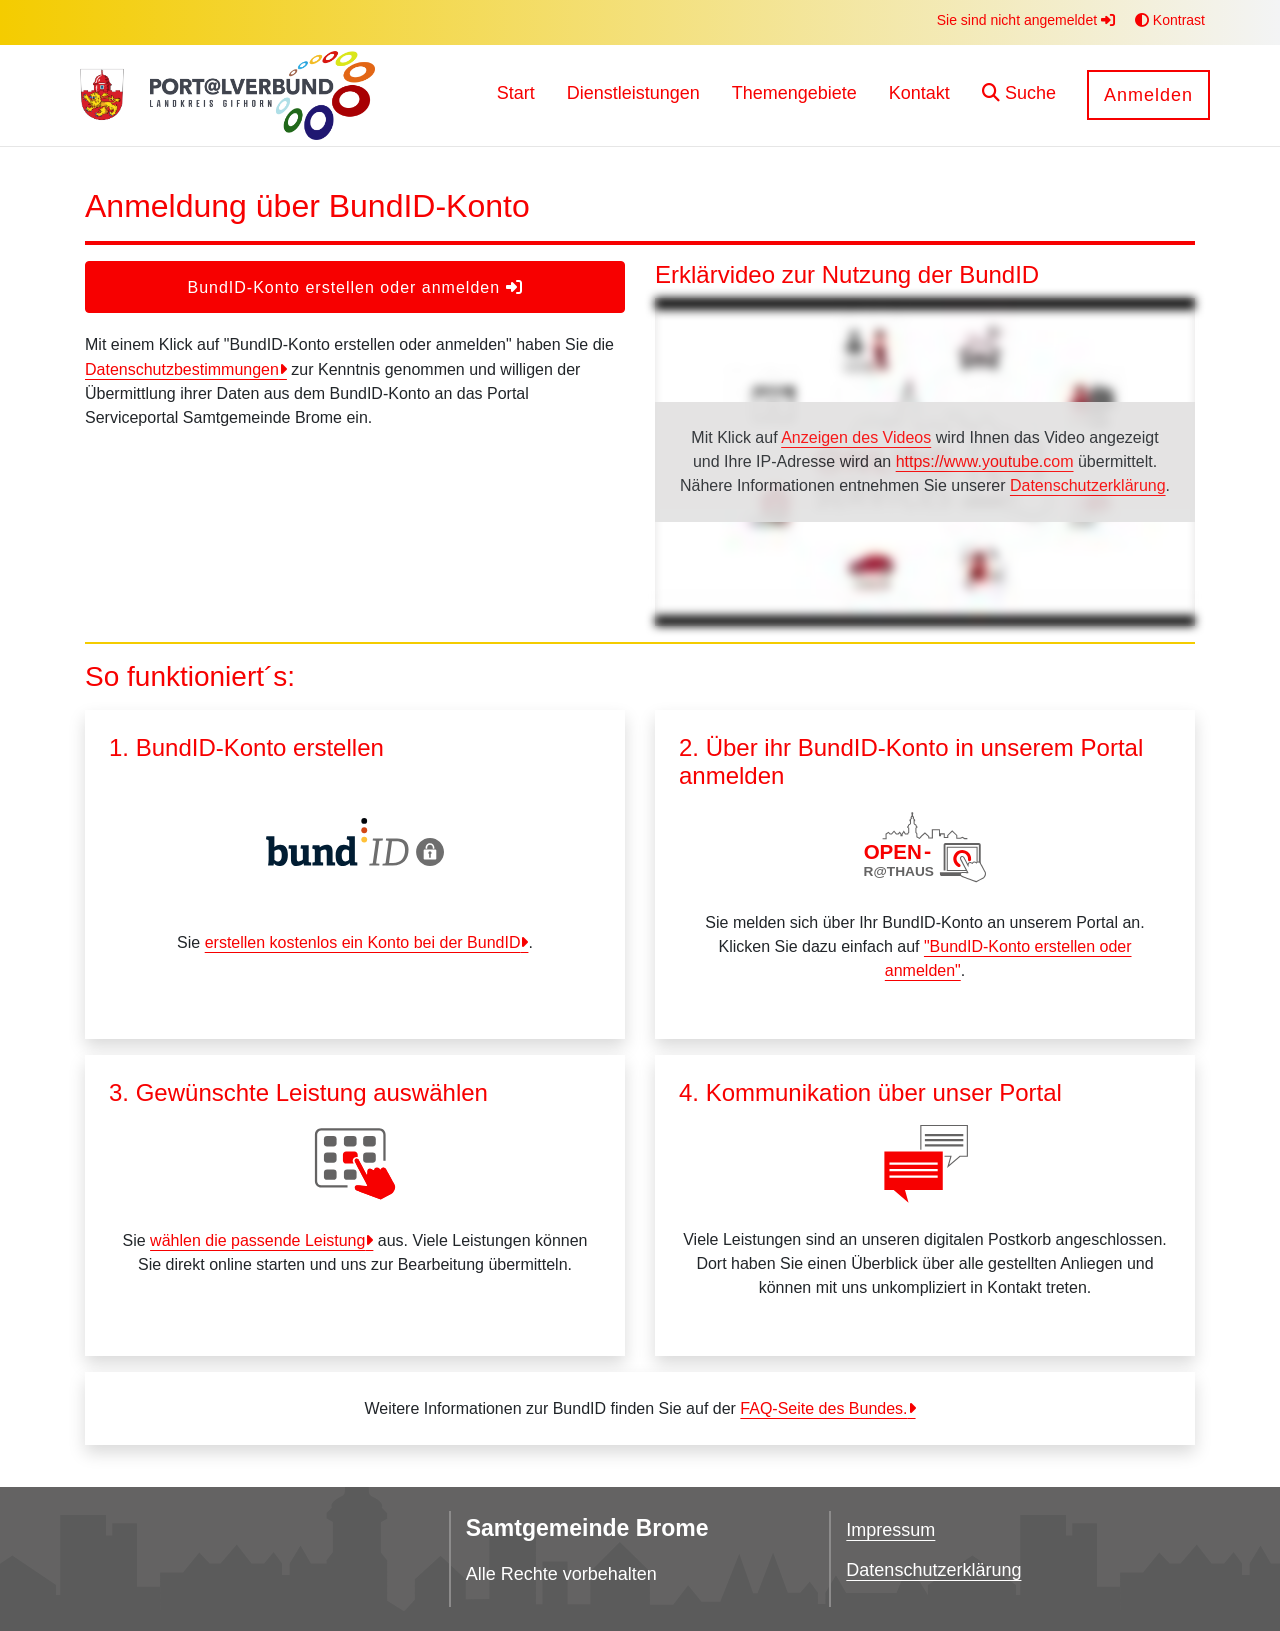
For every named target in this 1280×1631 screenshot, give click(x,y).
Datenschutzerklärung (1088, 485)
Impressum (890, 1530)
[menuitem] (516, 95)
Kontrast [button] (1170, 20)
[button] (1019, 95)
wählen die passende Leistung (257, 1240)
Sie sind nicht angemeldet (1026, 20)
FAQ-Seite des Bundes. (823, 1408)
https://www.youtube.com (985, 461)
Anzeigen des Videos (856, 437)
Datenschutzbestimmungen (182, 369)
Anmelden (1148, 95)
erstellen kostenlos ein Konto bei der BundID (363, 942)
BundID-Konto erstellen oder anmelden (354, 287)
